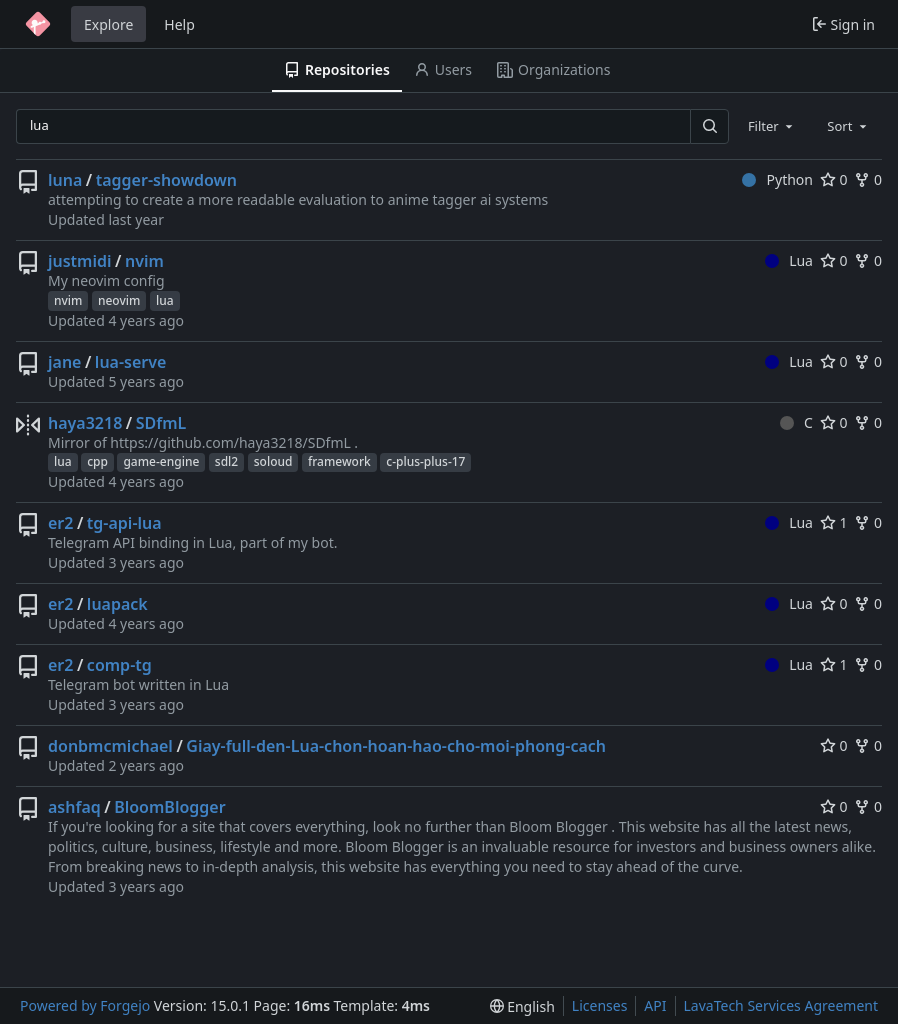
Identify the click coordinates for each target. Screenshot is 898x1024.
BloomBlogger (169, 807)
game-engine (161, 461)
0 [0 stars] (834, 179)
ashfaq (74, 807)
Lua (789, 260)
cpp (97, 461)
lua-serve (131, 362)
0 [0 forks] (868, 179)
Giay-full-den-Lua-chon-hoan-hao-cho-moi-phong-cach (396, 746)
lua (165, 300)
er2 (60, 523)
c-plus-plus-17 (425, 461)
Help (179, 24)
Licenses (600, 1005)
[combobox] (772, 126)
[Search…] (709, 126)
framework (339, 461)
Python (777, 179)
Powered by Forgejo (85, 1005)
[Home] (38, 24)
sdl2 (226, 461)
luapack (117, 604)
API (655, 1005)
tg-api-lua (124, 523)
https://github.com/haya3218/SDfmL (230, 442)
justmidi (80, 261)
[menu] (522, 1006)
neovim (119, 300)
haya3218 (85, 423)
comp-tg (119, 665)
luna (65, 180)
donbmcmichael (110, 746)
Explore (108, 24)
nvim (144, 261)
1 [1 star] (834, 522)
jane (64, 362)
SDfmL (161, 423)
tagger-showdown (166, 180)
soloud (273, 461)
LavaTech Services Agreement (781, 1005)
